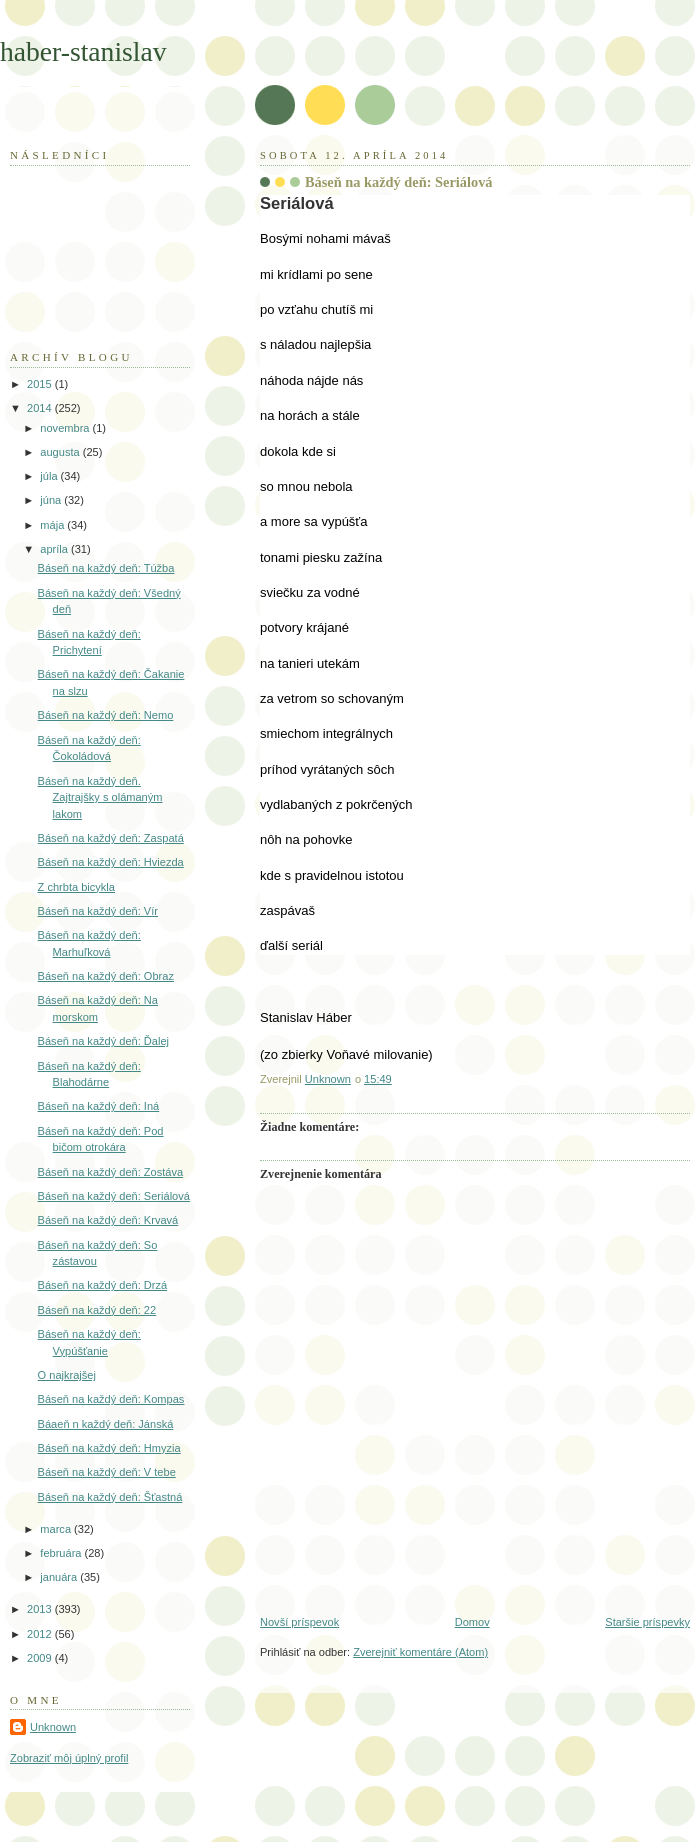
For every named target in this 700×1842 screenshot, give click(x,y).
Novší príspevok (299, 1622)
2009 (41, 1658)
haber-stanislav (83, 51)
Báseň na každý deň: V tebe (107, 1472)
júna (52, 500)
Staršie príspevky (647, 1622)
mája (53, 525)
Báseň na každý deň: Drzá (103, 1285)
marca (57, 1529)
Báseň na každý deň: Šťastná (110, 1497)
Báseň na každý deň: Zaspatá (111, 838)
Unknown (53, 1727)
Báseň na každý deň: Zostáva (111, 1172)
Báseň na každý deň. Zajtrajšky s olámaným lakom (100, 797)
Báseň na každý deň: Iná (99, 1106)
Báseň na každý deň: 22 (97, 1310)
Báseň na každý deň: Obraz (106, 976)
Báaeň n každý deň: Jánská (106, 1424)
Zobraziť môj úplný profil (69, 1758)
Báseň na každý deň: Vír (98, 911)
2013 (41, 1609)
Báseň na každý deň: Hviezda (111, 862)
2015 (41, 384)
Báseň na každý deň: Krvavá (108, 1220)
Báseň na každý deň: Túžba (106, 568)
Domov (472, 1622)
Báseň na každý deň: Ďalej (103, 1041)
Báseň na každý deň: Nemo (106, 715)
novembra (66, 428)
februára (62, 1553)
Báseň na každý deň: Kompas (111, 1399)
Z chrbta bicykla (76, 887)
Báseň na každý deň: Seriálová (114, 1196)
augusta (61, 452)
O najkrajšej (67, 1375)
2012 (41, 1634)
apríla (55, 549)
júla (50, 476)
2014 (41, 408)
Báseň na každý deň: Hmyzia (109, 1448)
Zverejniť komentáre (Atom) (420, 1652)
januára (60, 1577)
